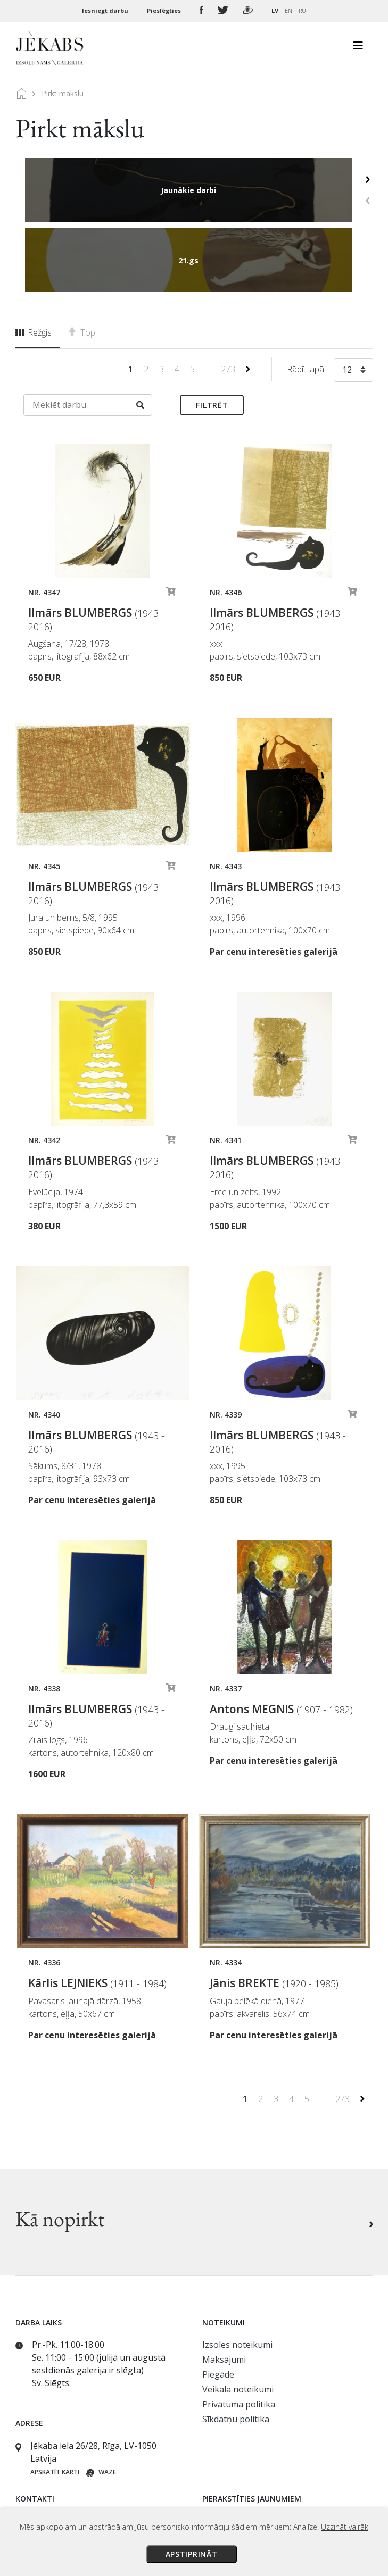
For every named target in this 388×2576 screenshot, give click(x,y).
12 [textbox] (347, 299)
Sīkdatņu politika (235, 2349)
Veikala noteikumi (238, 2319)
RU (302, 10)
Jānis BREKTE (274, 1912)
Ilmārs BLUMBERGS (96, 549)
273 (229, 299)
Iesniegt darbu (106, 10)
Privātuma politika (238, 2334)
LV (274, 10)
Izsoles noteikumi (237, 2274)
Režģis (33, 262)
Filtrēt (212, 335)
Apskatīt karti (54, 2401)
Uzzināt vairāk (344, 2527)
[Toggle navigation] (358, 48)
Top (82, 262)
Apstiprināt (192, 2554)
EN (288, 10)
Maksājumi (224, 2289)
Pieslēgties (165, 10)
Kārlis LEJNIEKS (97, 1912)
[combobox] (353, 301)
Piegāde (218, 2304)
